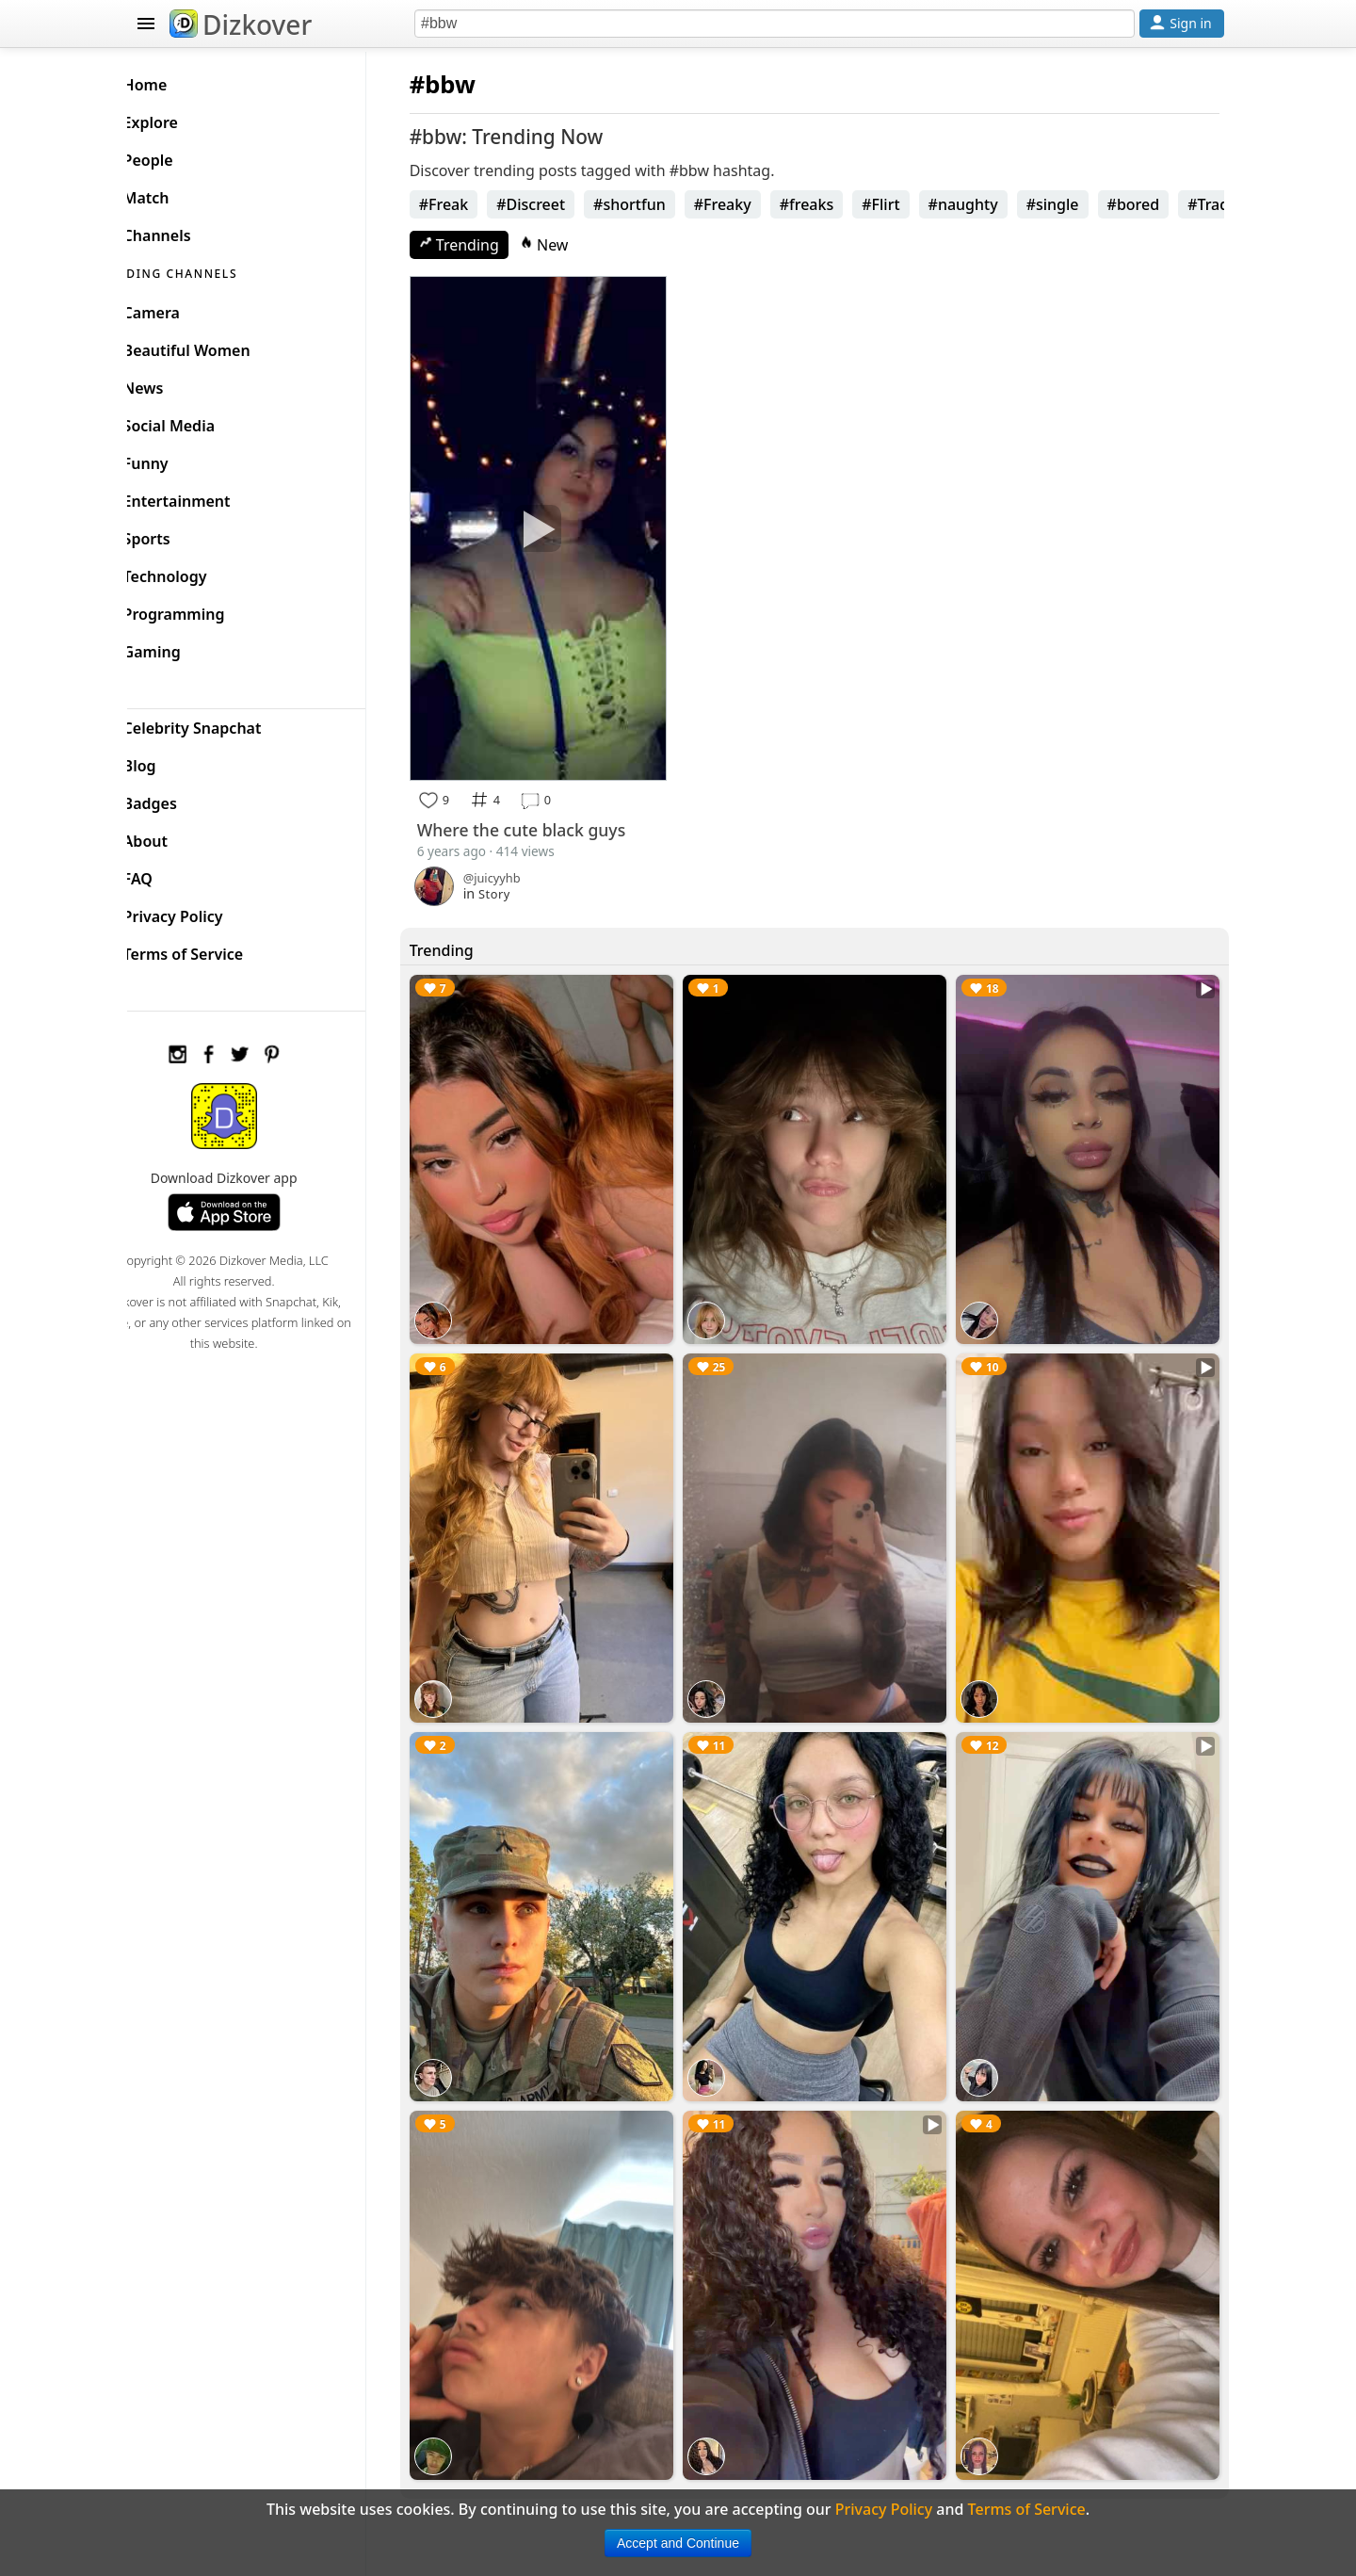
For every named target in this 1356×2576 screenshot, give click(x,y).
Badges (180, 798)
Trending (487, 245)
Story (523, 875)
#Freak (472, 204)
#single (1081, 204)
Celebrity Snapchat (222, 723)
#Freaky (751, 204)
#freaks (835, 204)
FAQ (168, 874)
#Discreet (559, 204)
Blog (170, 761)
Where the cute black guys (549, 811)
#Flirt (909, 204)
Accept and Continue (678, 2543)
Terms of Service (213, 949)
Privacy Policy (203, 911)
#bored (1162, 204)
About (175, 836)
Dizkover (241, 24)
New (572, 245)
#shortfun (658, 204)
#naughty (991, 204)
